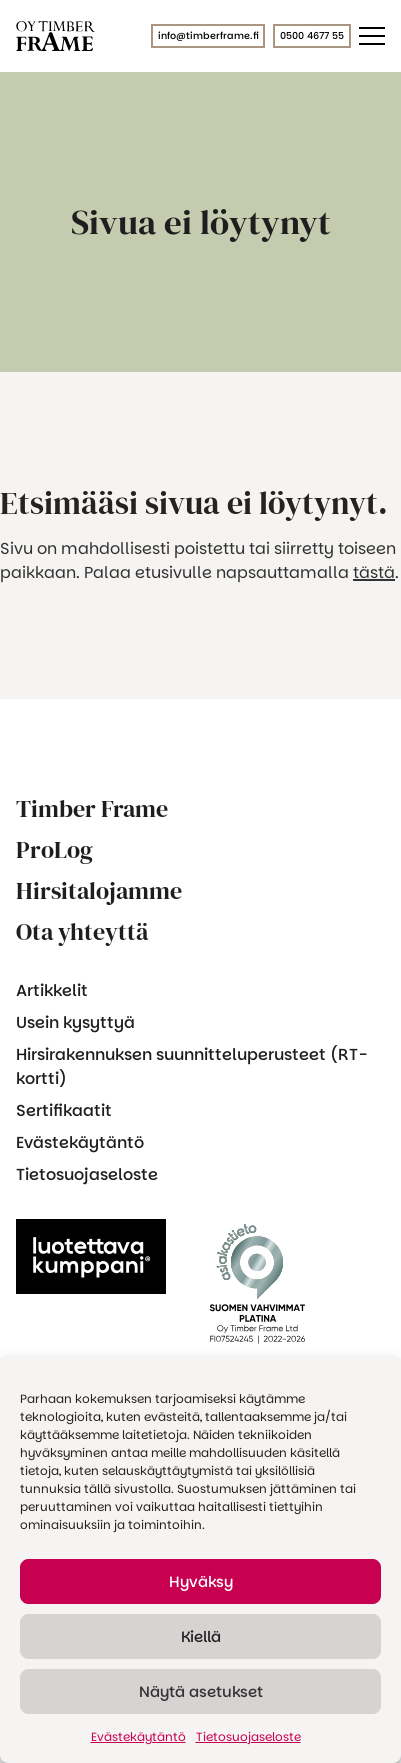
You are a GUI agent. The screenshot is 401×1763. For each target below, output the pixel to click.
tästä (374, 572)
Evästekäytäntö (138, 1736)
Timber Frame (92, 808)
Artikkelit (52, 990)
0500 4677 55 (312, 35)
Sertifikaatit (64, 1110)
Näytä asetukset (201, 1691)
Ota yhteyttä (82, 931)
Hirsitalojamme (99, 890)
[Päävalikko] (372, 36)
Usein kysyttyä (75, 1022)
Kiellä (201, 1636)
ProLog (54, 849)
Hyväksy (201, 1581)
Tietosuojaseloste (248, 1736)
